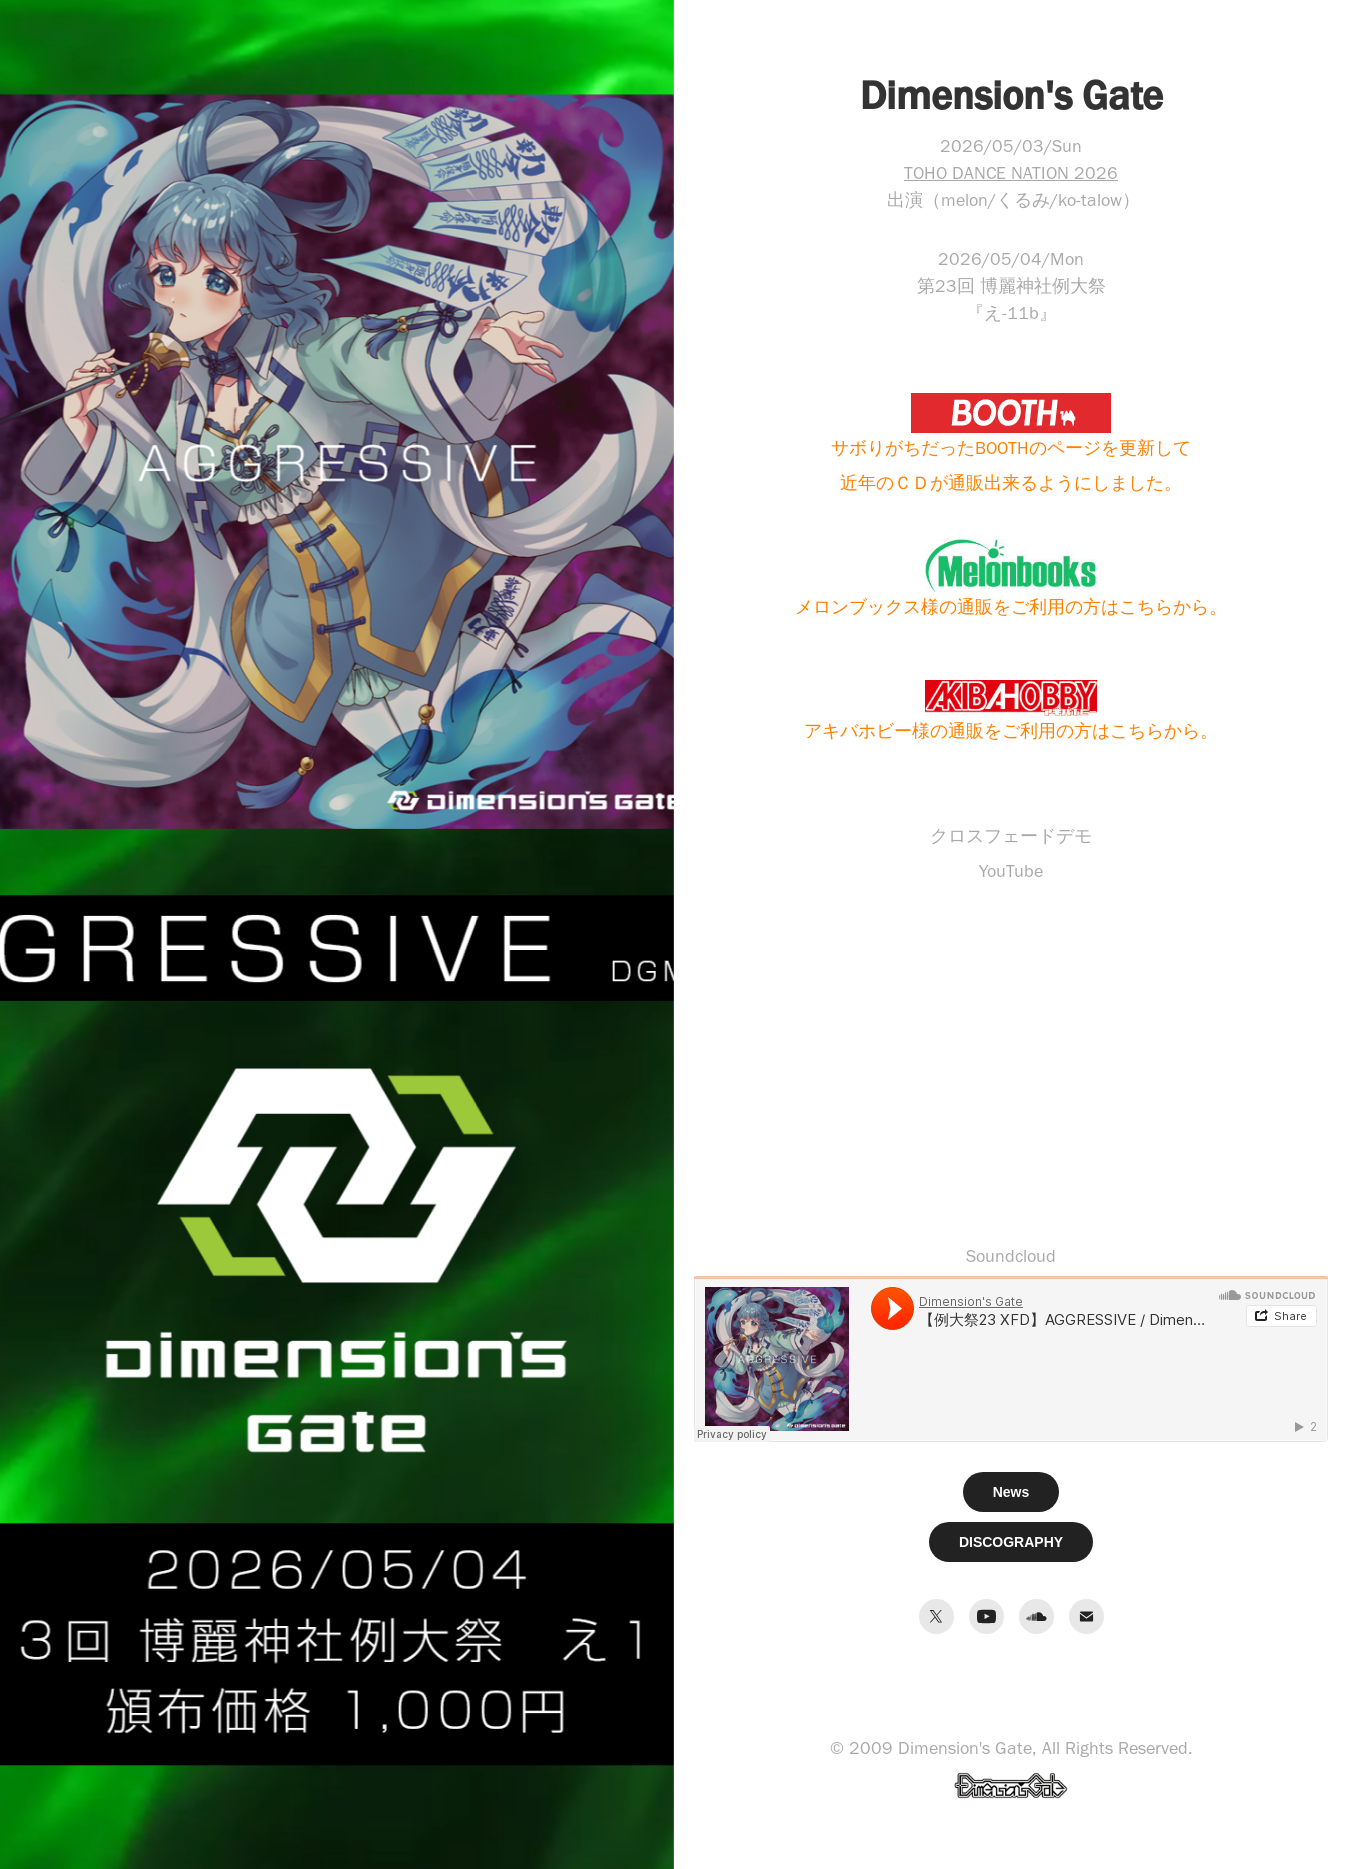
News (1011, 1492)
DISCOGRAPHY (1011, 1542)
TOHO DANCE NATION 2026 (1011, 173)
